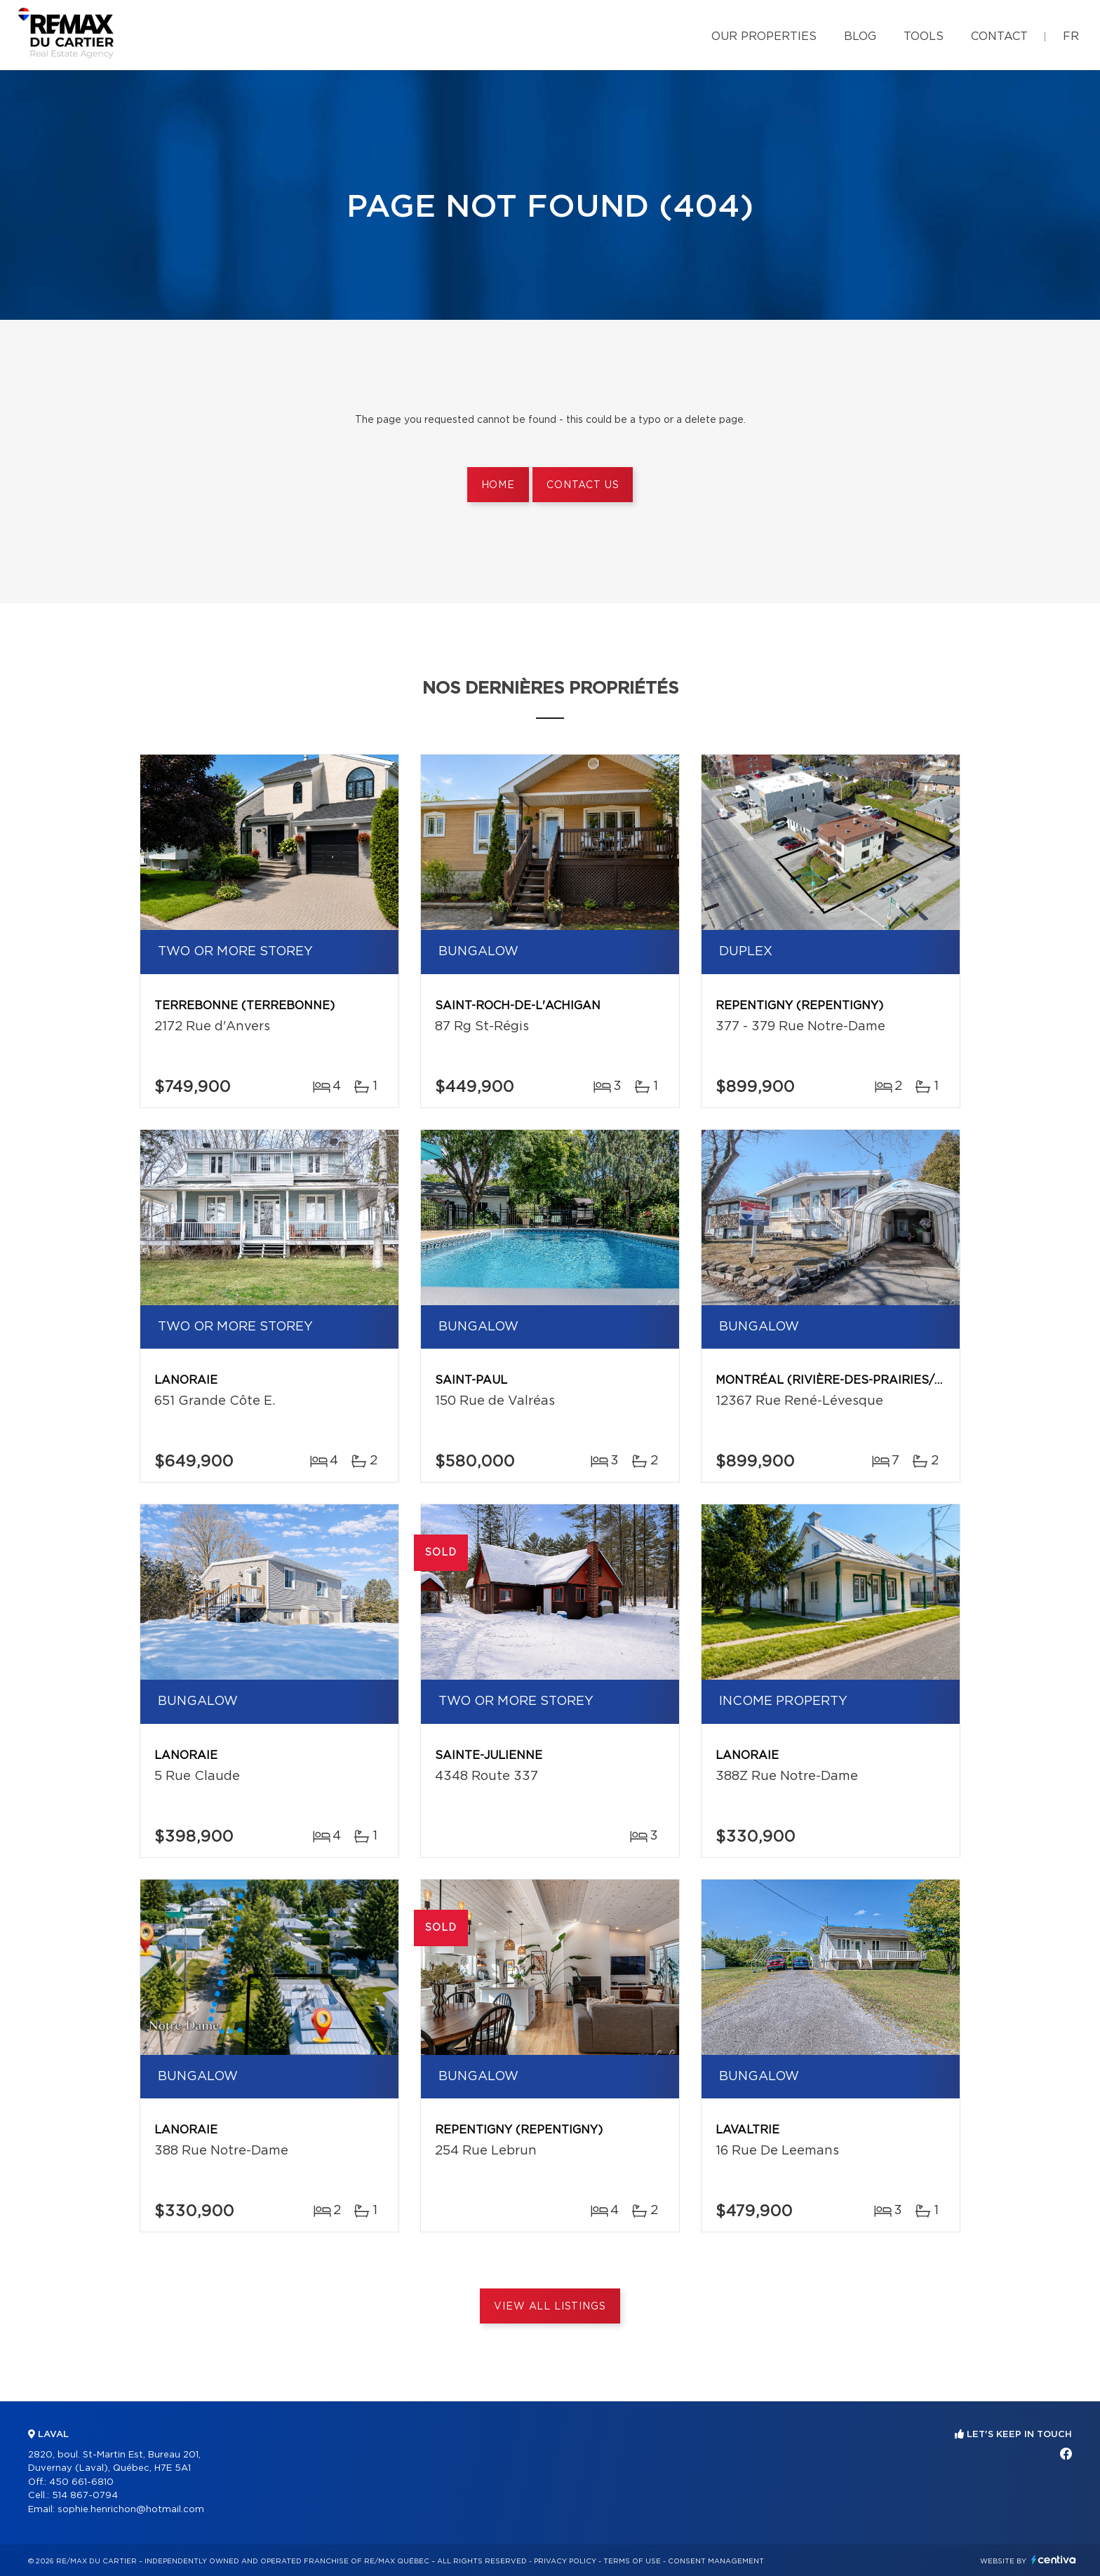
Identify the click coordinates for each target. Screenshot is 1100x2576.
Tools (924, 36)
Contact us (582, 485)
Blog (860, 36)
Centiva (1053, 2559)
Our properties (764, 36)
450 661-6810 (81, 2482)
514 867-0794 (85, 2495)
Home (498, 485)
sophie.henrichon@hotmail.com (131, 2509)
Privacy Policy (565, 2561)
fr (1071, 36)
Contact (999, 36)
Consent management (716, 2561)
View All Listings (549, 2307)
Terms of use (632, 2561)
